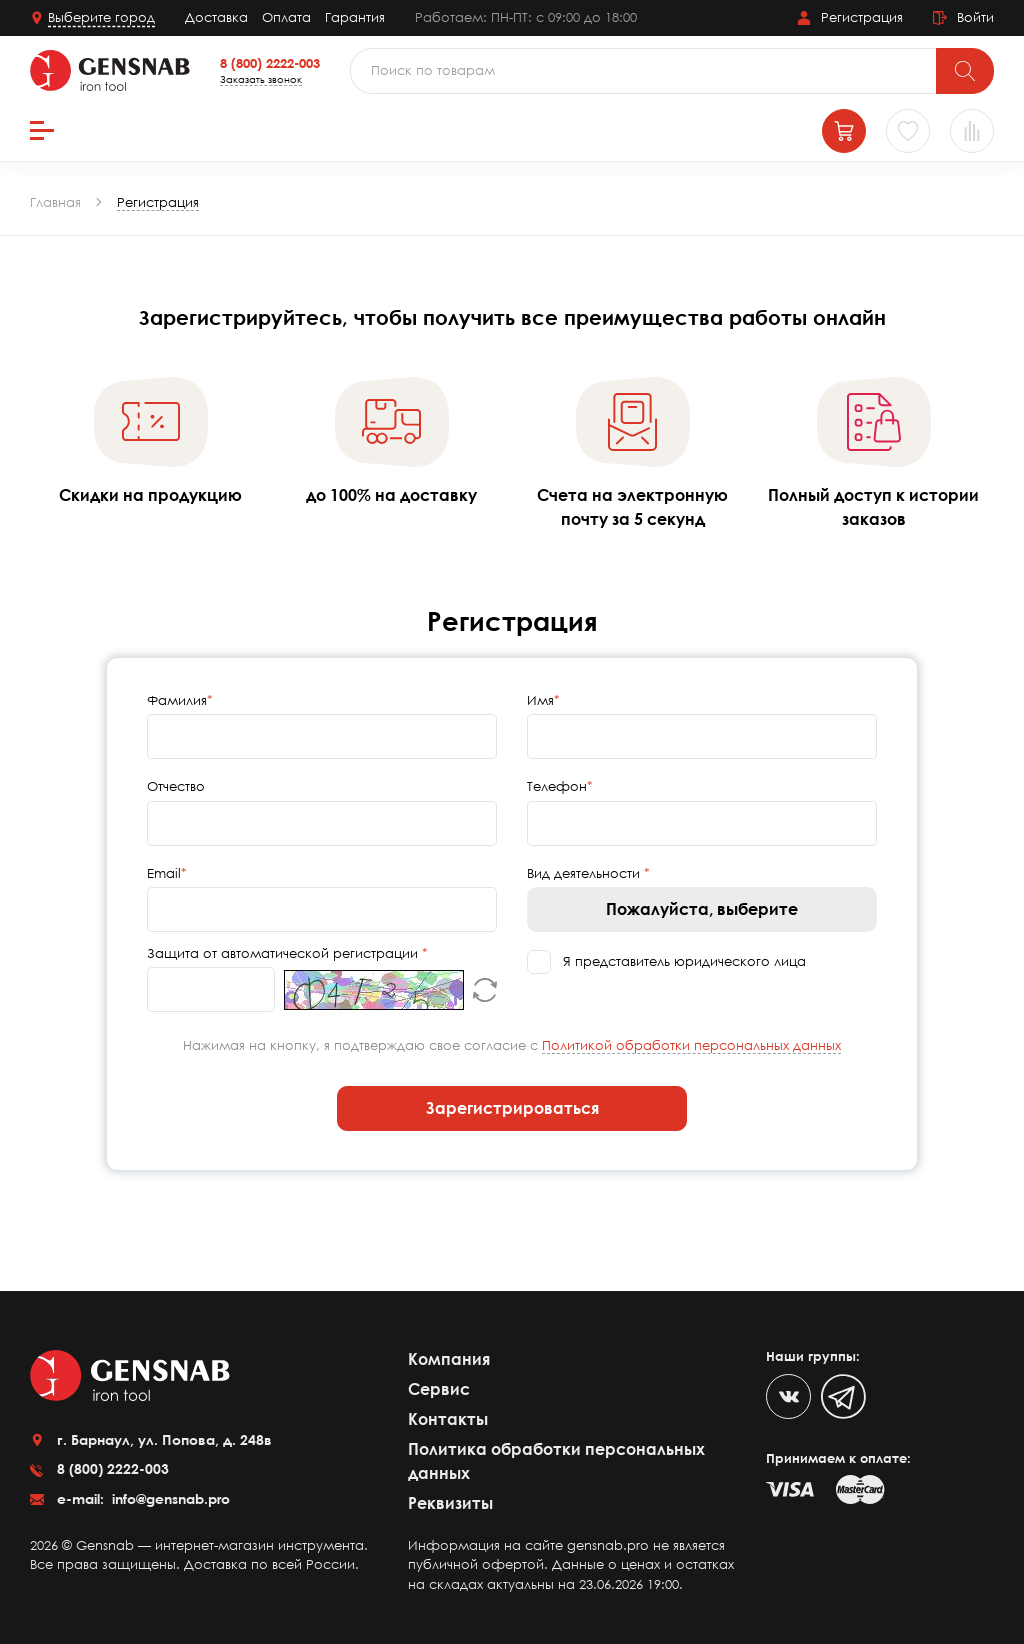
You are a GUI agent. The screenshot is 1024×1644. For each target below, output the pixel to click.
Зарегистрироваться (512, 1108)
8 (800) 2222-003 (270, 63)
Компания (449, 1359)
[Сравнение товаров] (972, 131)
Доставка (216, 17)
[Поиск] (965, 71)
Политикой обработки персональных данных (691, 1045)
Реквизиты (450, 1503)
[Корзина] (844, 131)
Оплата (286, 17)
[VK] (788, 1396)
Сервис (439, 1389)
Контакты (448, 1419)
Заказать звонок (261, 79)
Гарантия (355, 17)
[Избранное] (908, 131)
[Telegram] (843, 1396)
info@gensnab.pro (169, 1498)
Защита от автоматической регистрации (284, 953)
